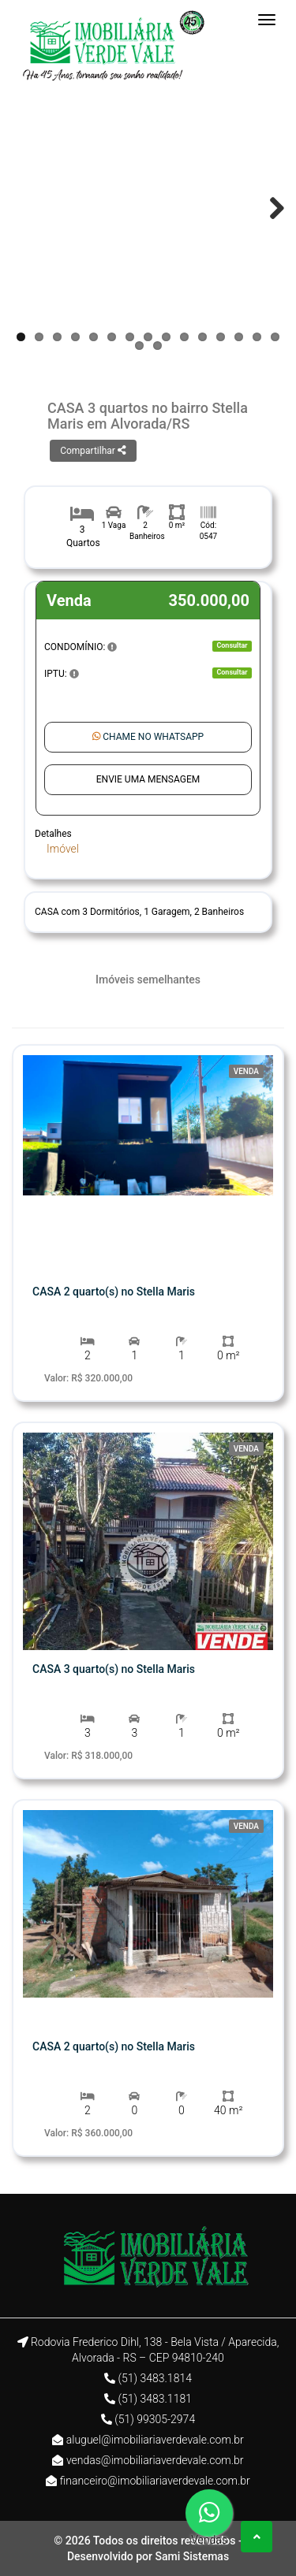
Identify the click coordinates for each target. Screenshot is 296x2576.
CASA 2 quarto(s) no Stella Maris (113, 1291)
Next (269, 208)
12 (220, 337)
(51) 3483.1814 (154, 2378)
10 (184, 337)
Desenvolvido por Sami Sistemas (148, 2556)
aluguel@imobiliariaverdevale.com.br (155, 2439)
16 (139, 345)
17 (157, 345)
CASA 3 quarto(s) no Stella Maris (113, 1669)
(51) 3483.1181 (154, 2398)
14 (257, 337)
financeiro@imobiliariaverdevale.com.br (155, 2480)
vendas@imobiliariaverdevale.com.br (155, 2460)
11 (202, 337)
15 (275, 337)
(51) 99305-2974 (154, 2419)
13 (238, 337)
